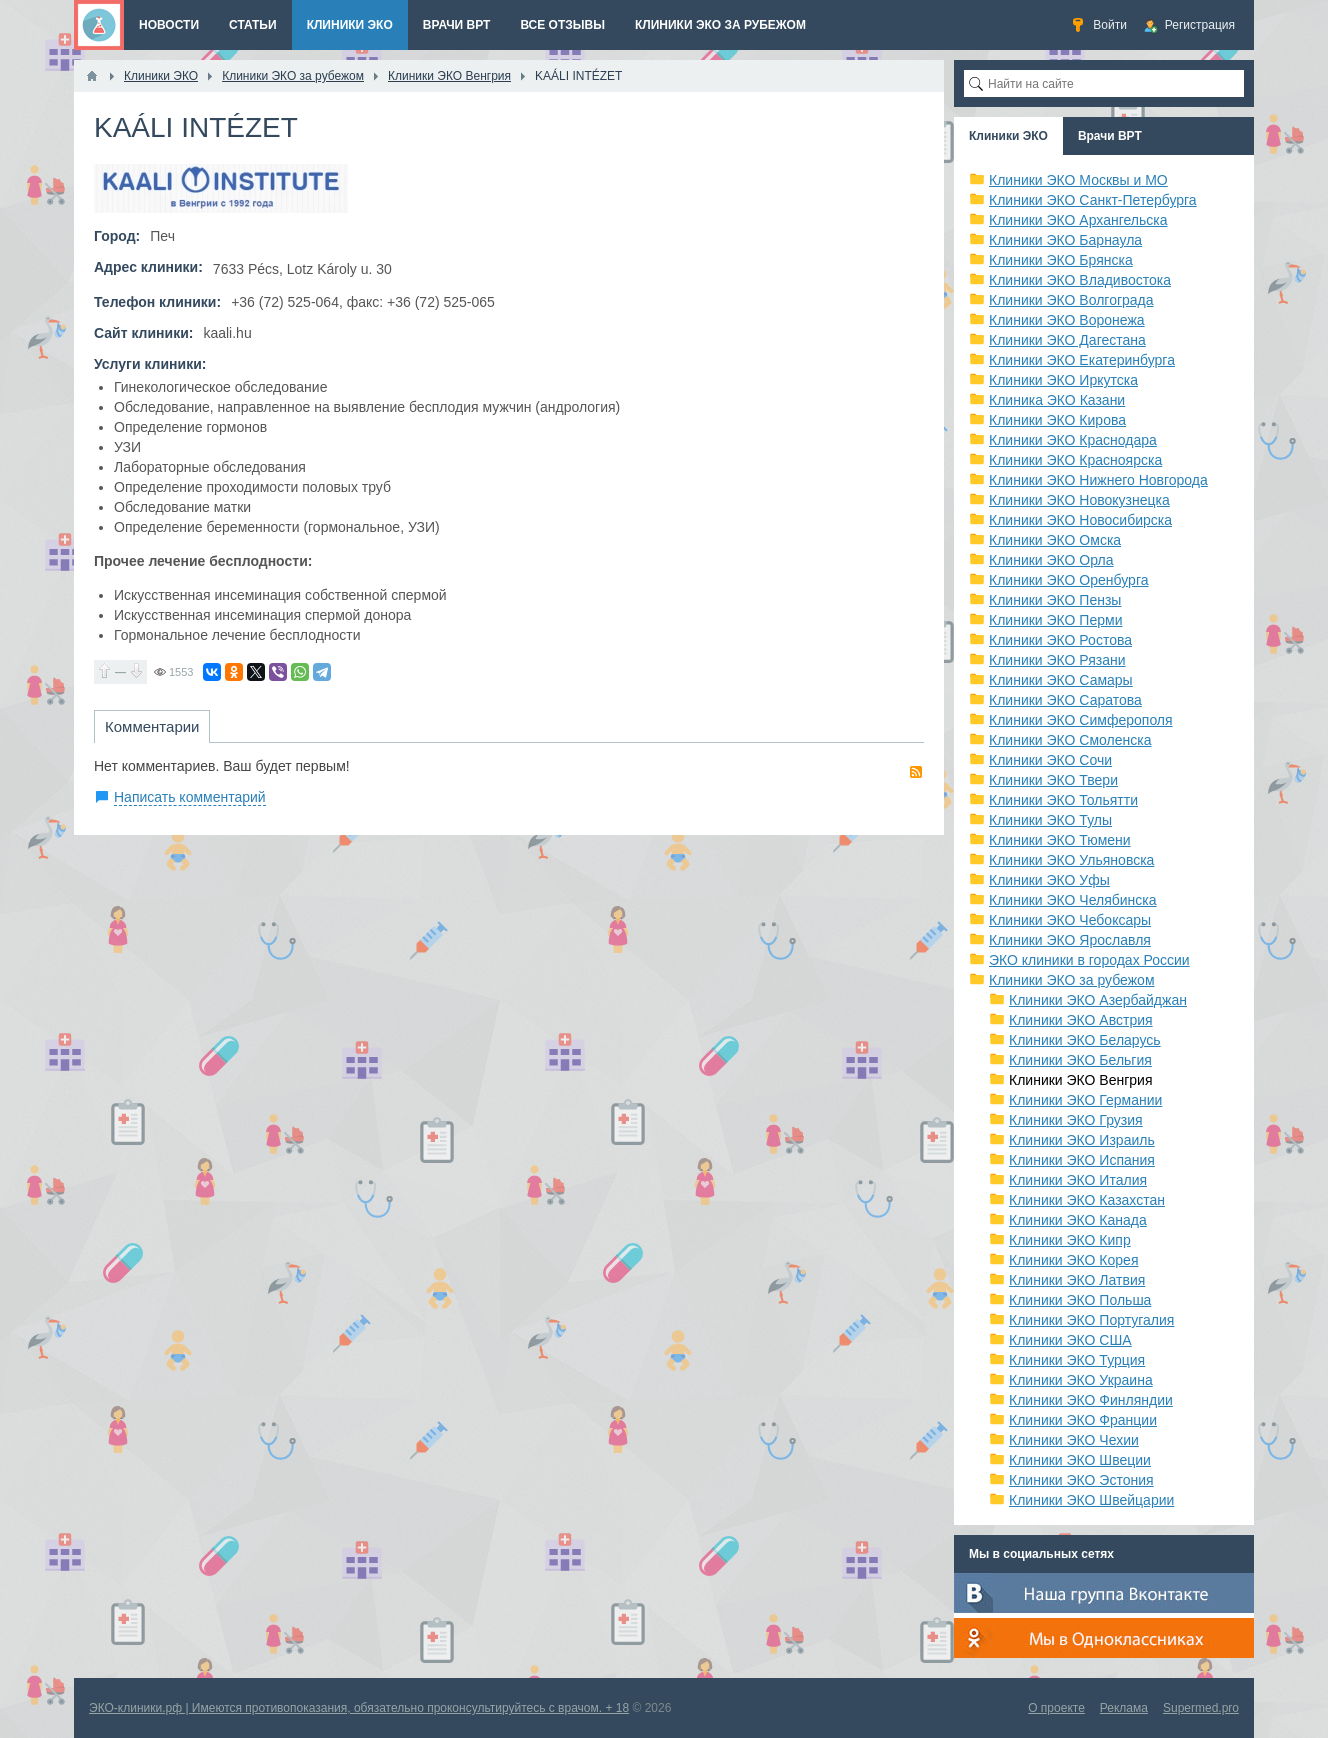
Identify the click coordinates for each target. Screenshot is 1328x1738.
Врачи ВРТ (1110, 136)
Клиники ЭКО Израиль (1082, 1140)
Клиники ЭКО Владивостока (1080, 280)
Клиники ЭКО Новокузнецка (1079, 500)
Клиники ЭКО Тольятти (1063, 800)
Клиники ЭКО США (1070, 1340)
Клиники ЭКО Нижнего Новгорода (1098, 480)
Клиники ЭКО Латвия (1077, 1280)
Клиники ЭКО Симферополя (1081, 720)
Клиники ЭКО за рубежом (1072, 980)
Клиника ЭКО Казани (1057, 400)
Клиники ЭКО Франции (1083, 1420)
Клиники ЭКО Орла (1051, 560)
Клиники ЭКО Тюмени (1060, 840)
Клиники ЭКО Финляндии (1091, 1400)
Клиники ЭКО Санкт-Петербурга (1093, 200)
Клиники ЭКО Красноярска (1075, 460)
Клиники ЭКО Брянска (1061, 260)
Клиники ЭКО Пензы (1055, 600)
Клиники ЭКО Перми (1055, 620)
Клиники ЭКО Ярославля (1070, 940)
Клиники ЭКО (1008, 136)
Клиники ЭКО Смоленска (1070, 740)
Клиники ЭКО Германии (1085, 1100)
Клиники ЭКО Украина (1081, 1380)
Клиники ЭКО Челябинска (1073, 900)
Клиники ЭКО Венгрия (1081, 1080)
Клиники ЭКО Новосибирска (1080, 520)
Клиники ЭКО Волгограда (1071, 300)
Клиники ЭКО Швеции (1080, 1460)
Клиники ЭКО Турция (1077, 1360)
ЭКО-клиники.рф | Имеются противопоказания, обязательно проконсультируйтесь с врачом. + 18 (359, 1708)
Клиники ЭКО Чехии (1074, 1440)
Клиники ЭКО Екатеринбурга (1082, 360)
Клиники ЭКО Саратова (1065, 700)
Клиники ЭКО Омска (1055, 540)
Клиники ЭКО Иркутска (1063, 380)
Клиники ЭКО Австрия (1081, 1020)
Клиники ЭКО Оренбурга (1069, 580)
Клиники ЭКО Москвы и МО (1078, 180)
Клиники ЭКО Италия (1078, 1180)
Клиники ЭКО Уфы (1049, 880)
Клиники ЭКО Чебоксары (1070, 920)
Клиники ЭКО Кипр (1070, 1240)
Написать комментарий (190, 797)
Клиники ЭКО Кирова (1057, 420)
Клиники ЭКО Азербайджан (1098, 1000)
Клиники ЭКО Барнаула (1065, 240)
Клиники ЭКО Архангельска (1078, 220)
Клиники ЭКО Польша (1080, 1300)
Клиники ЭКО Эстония (1081, 1480)
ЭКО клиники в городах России (1089, 960)
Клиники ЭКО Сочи (1050, 760)
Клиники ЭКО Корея (1073, 1260)
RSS (916, 772)
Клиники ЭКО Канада (1078, 1220)
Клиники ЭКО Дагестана (1067, 340)
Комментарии (152, 726)
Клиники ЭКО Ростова (1060, 640)
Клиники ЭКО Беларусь (1085, 1040)
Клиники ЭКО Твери (1053, 780)
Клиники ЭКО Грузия (1076, 1120)
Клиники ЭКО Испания (1082, 1160)
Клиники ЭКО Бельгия (1080, 1060)
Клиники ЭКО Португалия (1091, 1320)
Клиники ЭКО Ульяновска (1071, 860)
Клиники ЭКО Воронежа (1067, 320)
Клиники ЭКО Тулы (1050, 820)
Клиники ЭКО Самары (1061, 680)
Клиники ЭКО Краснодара (1073, 440)
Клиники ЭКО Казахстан (1087, 1200)
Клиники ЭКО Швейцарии (1091, 1500)
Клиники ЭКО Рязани (1057, 660)
